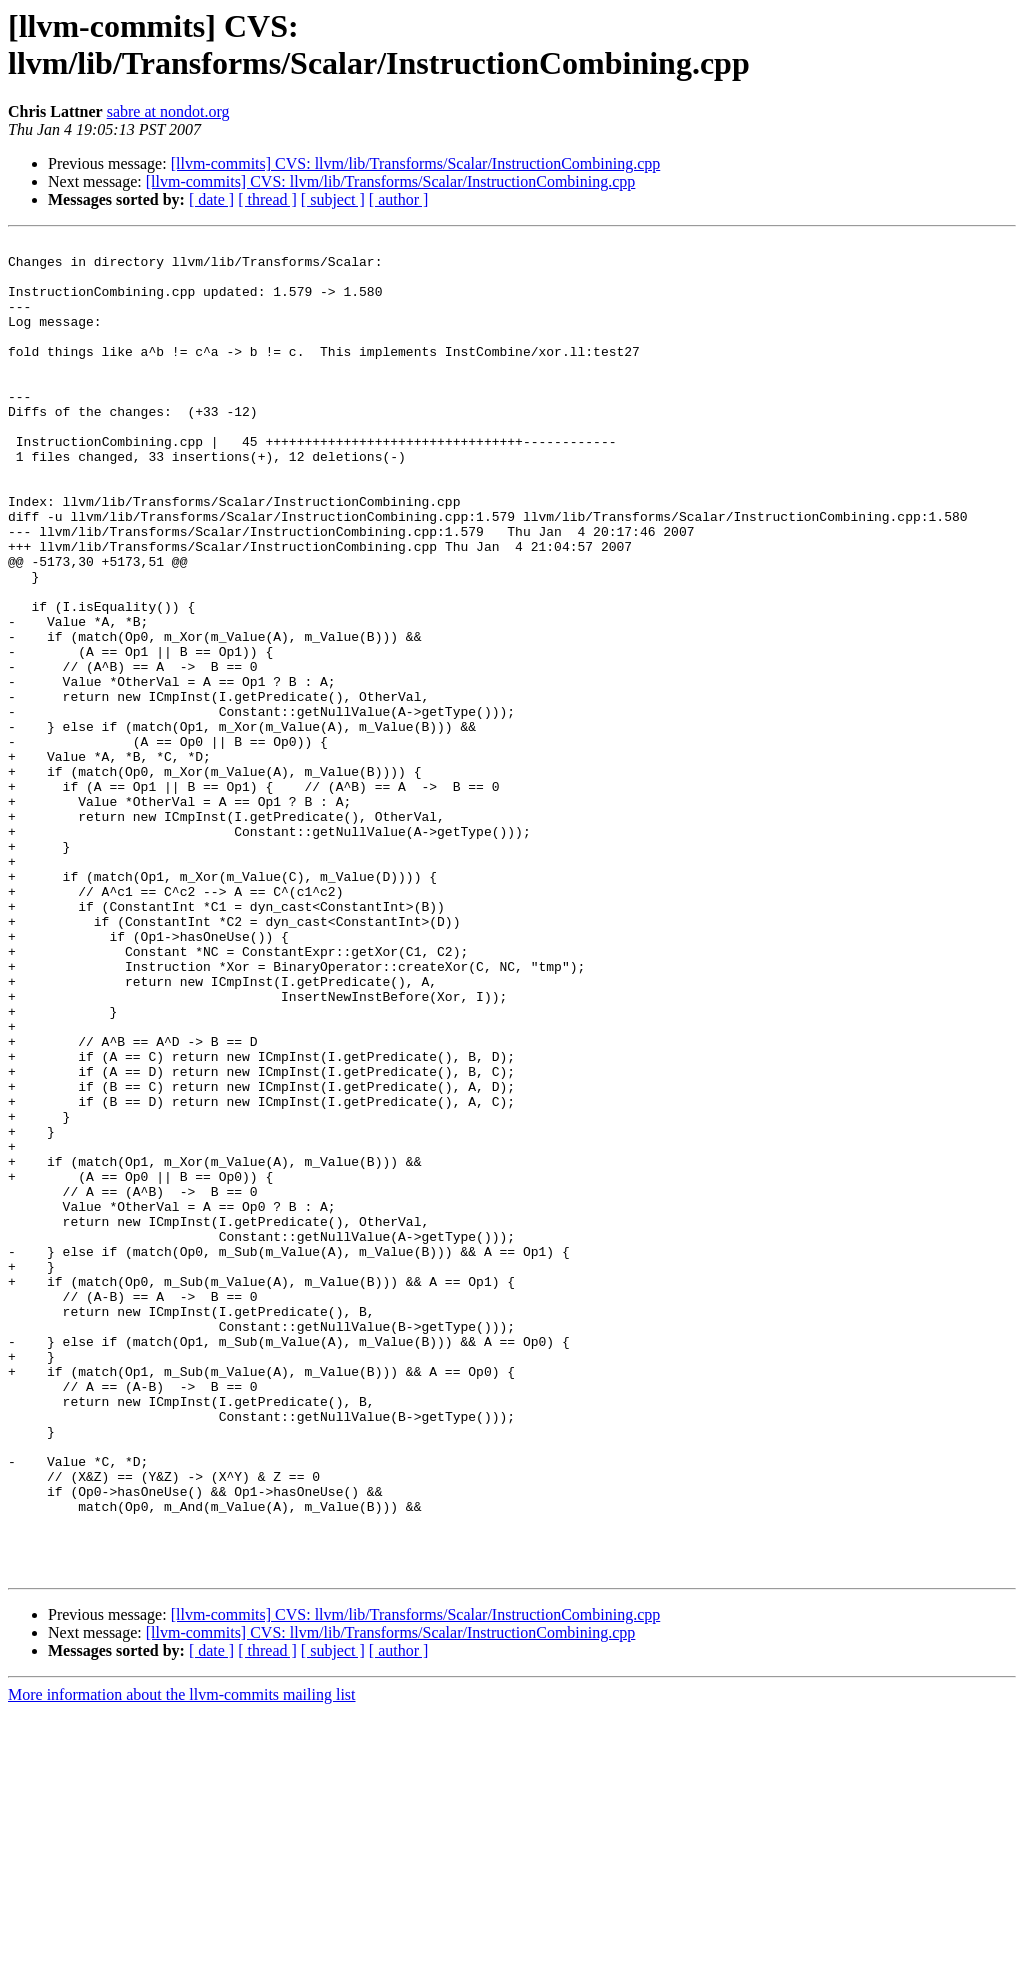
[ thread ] (267, 199)
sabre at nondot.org (168, 111)
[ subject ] (333, 199)
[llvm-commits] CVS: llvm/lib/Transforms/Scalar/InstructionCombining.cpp (416, 163)
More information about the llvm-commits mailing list (182, 1961)
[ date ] (211, 199)
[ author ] (399, 199)
